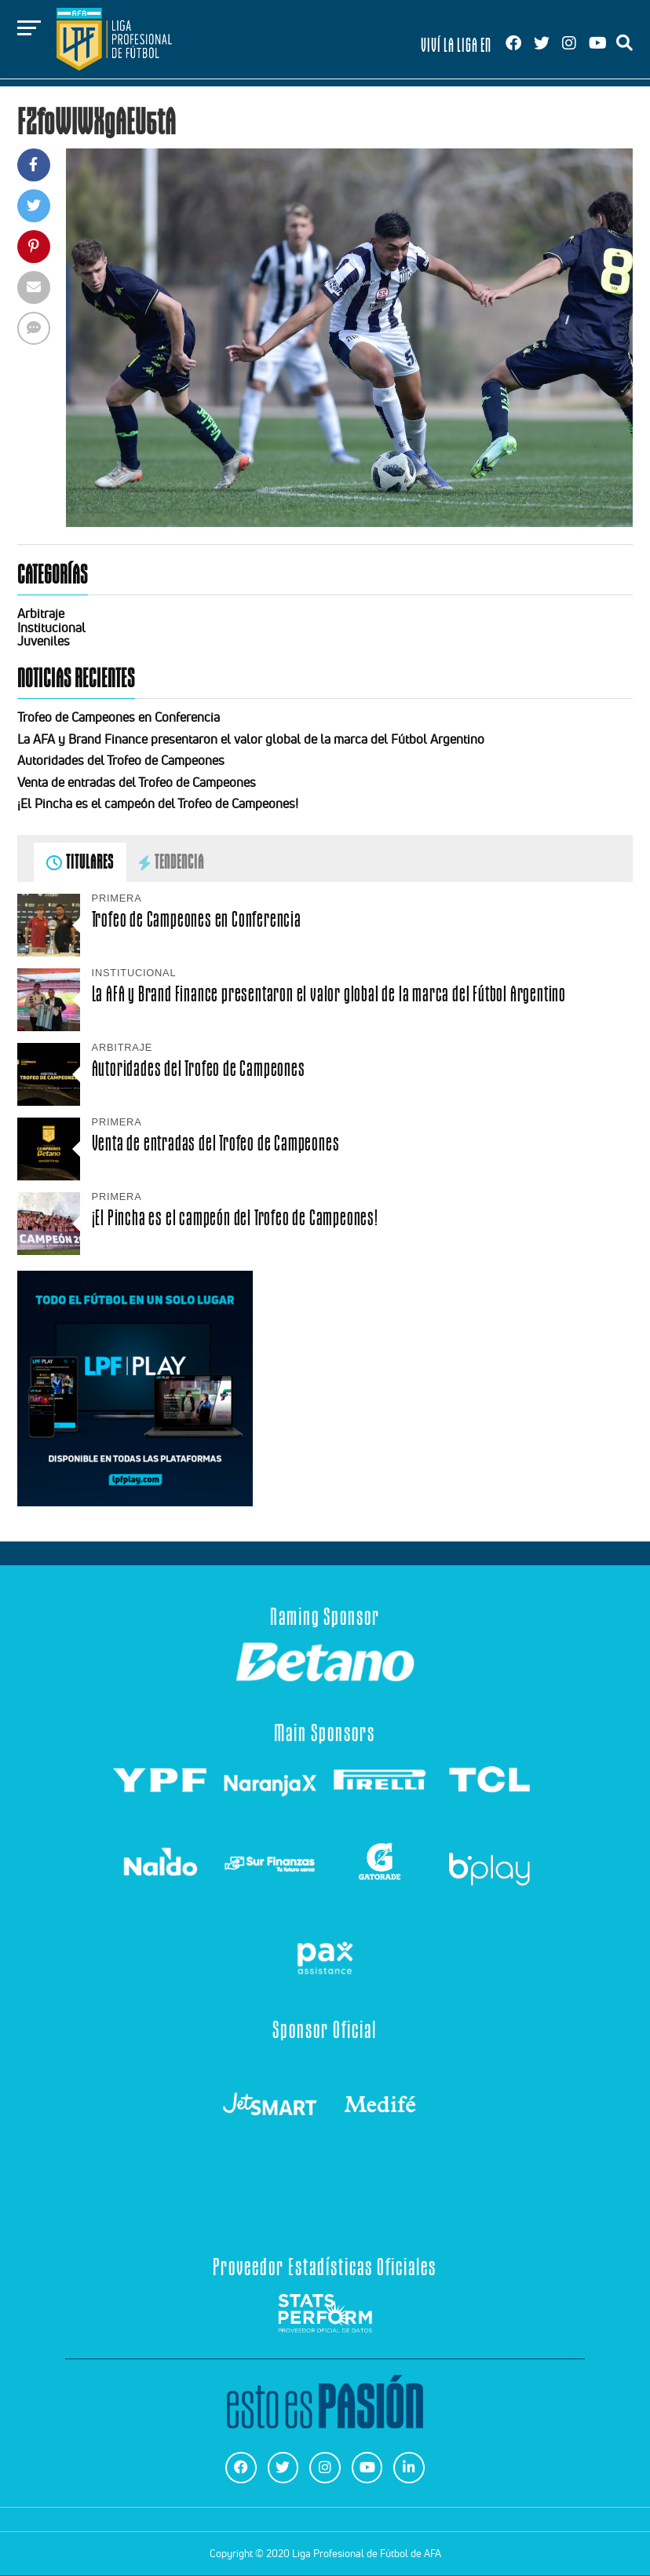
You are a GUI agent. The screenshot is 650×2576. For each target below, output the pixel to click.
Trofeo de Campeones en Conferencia (118, 717)
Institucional (51, 627)
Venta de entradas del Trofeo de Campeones (136, 782)
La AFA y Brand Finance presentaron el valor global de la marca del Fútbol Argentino (250, 739)
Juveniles (43, 641)
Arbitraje (40, 613)
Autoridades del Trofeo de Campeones (121, 760)
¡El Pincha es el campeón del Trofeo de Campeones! (157, 803)
